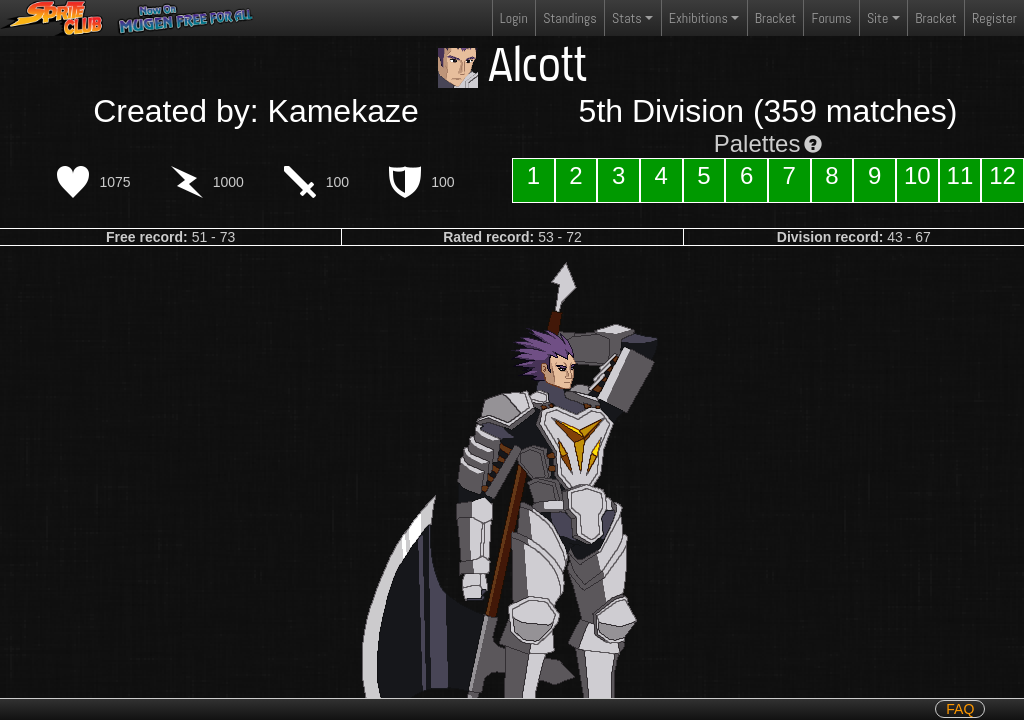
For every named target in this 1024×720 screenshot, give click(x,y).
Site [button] (877, 18)
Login (514, 18)
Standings (569, 22)
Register (994, 18)
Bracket (775, 18)
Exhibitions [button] (698, 18)
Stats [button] (627, 18)
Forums (832, 18)
